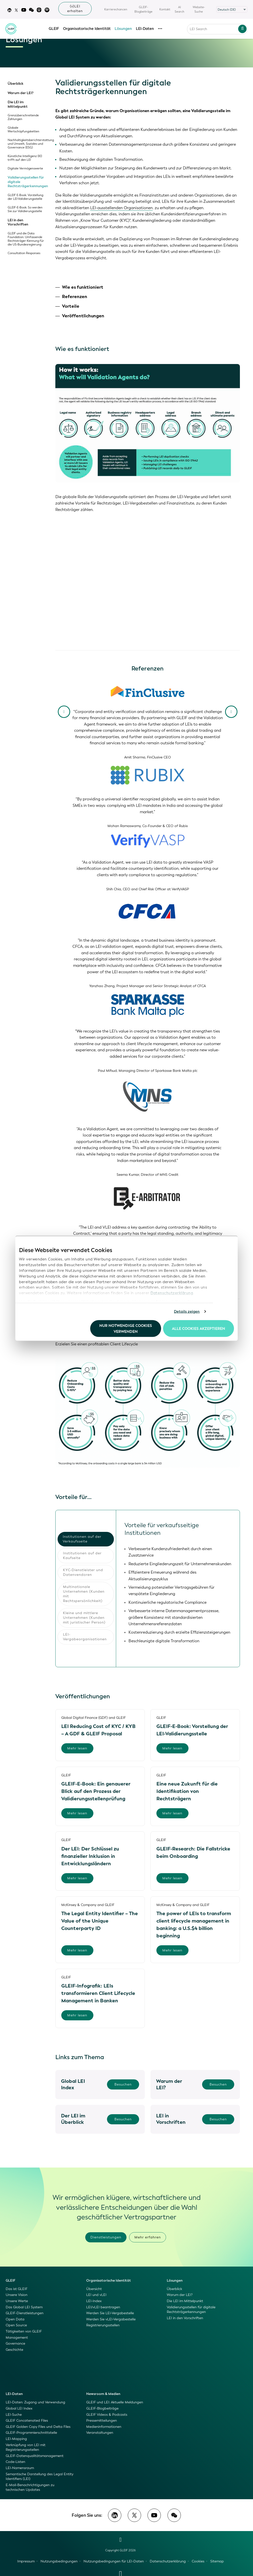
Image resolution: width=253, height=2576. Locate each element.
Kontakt (164, 9)
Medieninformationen (103, 2426)
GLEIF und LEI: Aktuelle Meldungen (114, 2402)
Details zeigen (187, 1311)
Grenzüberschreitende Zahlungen (23, 117)
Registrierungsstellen (103, 2325)
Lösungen (123, 26)
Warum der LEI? (20, 93)
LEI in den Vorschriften (18, 222)
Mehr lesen (77, 1748)
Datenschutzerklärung (171, 1293)
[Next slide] (231, 712)
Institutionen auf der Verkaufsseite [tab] (82, 1539)
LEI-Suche (14, 2414)
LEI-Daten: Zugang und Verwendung (35, 2402)
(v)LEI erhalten (75, 8)
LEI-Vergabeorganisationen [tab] (85, 1637)
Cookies (198, 2561)
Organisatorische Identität (87, 26)
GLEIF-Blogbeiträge (143, 9)
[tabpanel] (178, 1588)
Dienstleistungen (105, 2237)
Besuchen (123, 2084)
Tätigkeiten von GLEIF (24, 2331)
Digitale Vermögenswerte (25, 168)
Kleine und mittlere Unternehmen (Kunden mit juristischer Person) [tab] (84, 1618)
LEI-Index (94, 2301)
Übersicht (94, 2289)
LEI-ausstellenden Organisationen (121, 207)
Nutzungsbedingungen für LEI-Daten (114, 2561)
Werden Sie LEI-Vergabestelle (110, 2313)
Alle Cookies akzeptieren (198, 1328)
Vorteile (70, 306)
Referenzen (74, 297)
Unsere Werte (17, 2301)
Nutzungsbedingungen (59, 2561)
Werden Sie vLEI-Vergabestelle (111, 2319)
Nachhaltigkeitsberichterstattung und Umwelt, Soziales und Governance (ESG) (26, 143)
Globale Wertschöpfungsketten (23, 129)
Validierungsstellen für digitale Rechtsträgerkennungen (26, 181)
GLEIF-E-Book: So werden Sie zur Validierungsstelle (25, 209)
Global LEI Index (19, 2408)
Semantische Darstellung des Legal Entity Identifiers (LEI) (39, 2476)
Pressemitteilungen (101, 2420)
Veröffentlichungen (83, 316)
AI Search (179, 9)
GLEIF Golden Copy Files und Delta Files (38, 2426)
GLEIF (54, 26)
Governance (15, 2343)
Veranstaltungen (99, 2432)
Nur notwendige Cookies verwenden (125, 1328)
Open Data (15, 2319)
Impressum (26, 2561)
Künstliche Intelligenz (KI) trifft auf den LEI (25, 158)
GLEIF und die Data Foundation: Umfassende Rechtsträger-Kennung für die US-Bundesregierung (26, 239)
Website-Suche (199, 9)
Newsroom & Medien (103, 2394)
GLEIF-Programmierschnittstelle (31, 2432)
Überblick (15, 83)
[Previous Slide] (64, 712)
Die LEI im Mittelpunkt (18, 104)
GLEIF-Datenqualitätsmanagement (34, 2456)
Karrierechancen (115, 9)
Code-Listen (15, 2461)
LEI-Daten (145, 26)
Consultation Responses (24, 253)
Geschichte (14, 2349)
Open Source (16, 2325)
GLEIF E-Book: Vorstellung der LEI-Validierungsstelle (25, 197)
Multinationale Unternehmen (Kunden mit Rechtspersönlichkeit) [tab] (84, 1593)
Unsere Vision (16, 2294)
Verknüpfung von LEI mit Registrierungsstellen (25, 2447)
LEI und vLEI (96, 2294)
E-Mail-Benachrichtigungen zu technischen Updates (30, 2487)
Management (17, 2337)
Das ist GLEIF (16, 2289)
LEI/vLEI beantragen (103, 2307)
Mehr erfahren (147, 2237)
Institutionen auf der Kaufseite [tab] (82, 1555)
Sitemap (217, 2561)
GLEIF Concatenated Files (27, 2420)
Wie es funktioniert (82, 287)
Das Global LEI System (24, 2307)
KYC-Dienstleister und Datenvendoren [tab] (83, 1572)
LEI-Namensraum (20, 2468)
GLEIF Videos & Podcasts (106, 2414)
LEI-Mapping (16, 2438)
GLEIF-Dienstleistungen (24, 2313)
